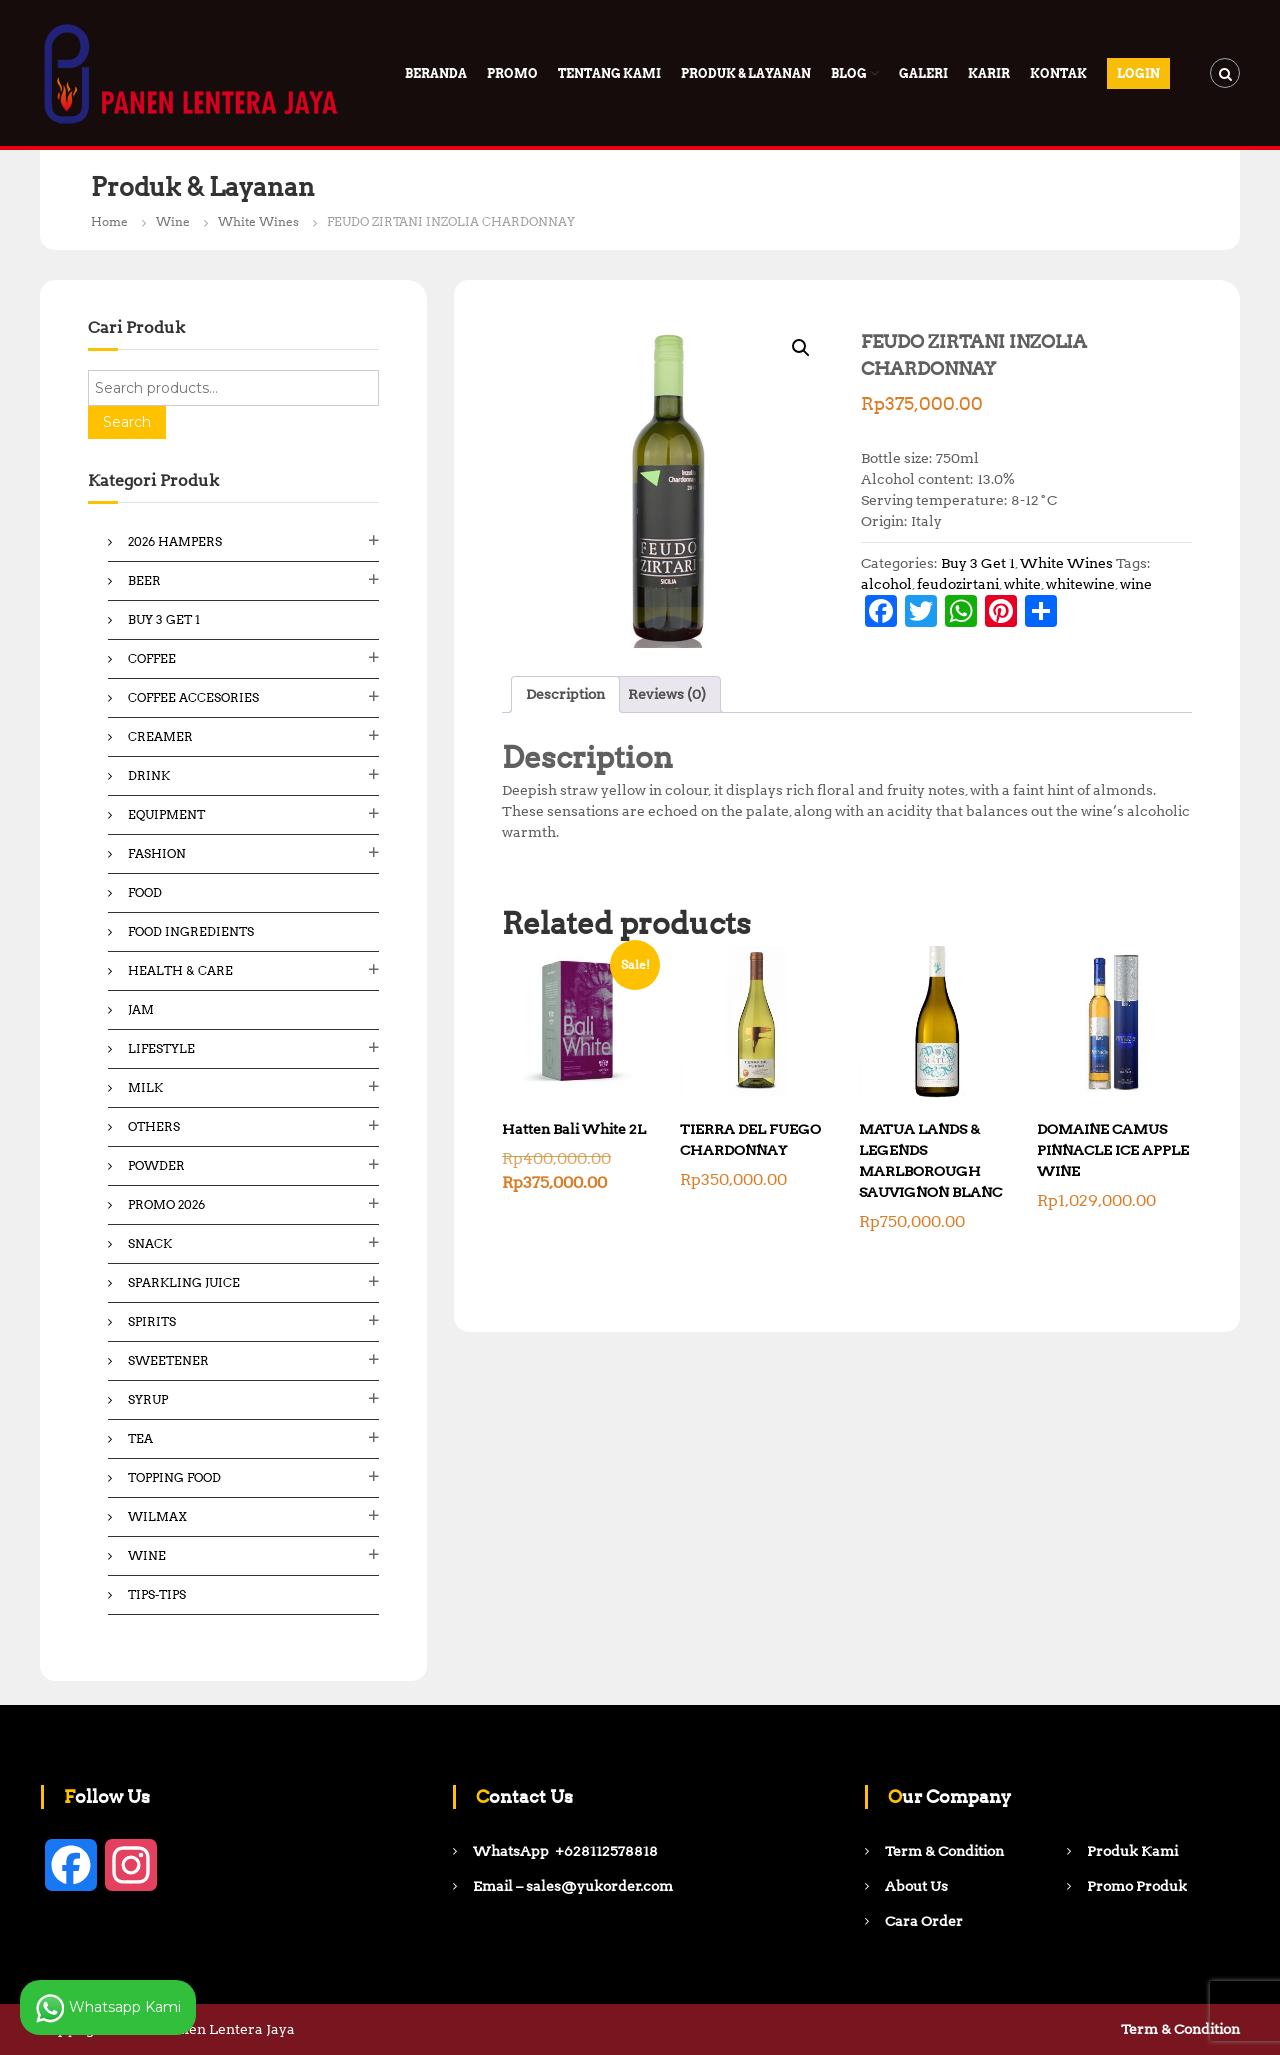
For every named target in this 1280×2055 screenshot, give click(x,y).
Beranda (436, 73)
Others (154, 1126)
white (1022, 584)
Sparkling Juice (184, 1282)
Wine (173, 221)
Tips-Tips (157, 1594)
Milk (145, 1087)
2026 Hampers (175, 541)
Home (109, 221)
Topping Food (174, 1477)
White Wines (258, 221)
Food (145, 892)
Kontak (1058, 73)
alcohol (886, 584)
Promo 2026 (166, 1204)
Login (1138, 73)
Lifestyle (161, 1048)
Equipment (166, 814)
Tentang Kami (609, 73)
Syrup (148, 1399)
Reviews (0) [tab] (667, 694)
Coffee (152, 658)
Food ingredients (191, 931)
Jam (141, 1009)
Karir (989, 73)
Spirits (152, 1321)
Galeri (923, 73)
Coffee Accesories (193, 697)
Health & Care (180, 970)
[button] (801, 348)
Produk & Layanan (746, 73)
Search (127, 422)
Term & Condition (1180, 2029)
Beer (144, 580)
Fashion (157, 853)
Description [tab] (565, 694)
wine (1136, 584)
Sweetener (168, 1360)
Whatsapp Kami (108, 2008)
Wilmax (157, 1516)
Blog (849, 73)
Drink (149, 775)
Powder (156, 1165)
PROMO (512, 73)
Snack (150, 1243)
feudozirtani (958, 584)
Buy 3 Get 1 (978, 563)
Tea (140, 1438)
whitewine (1080, 584)
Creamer (160, 736)
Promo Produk (1137, 1886)
